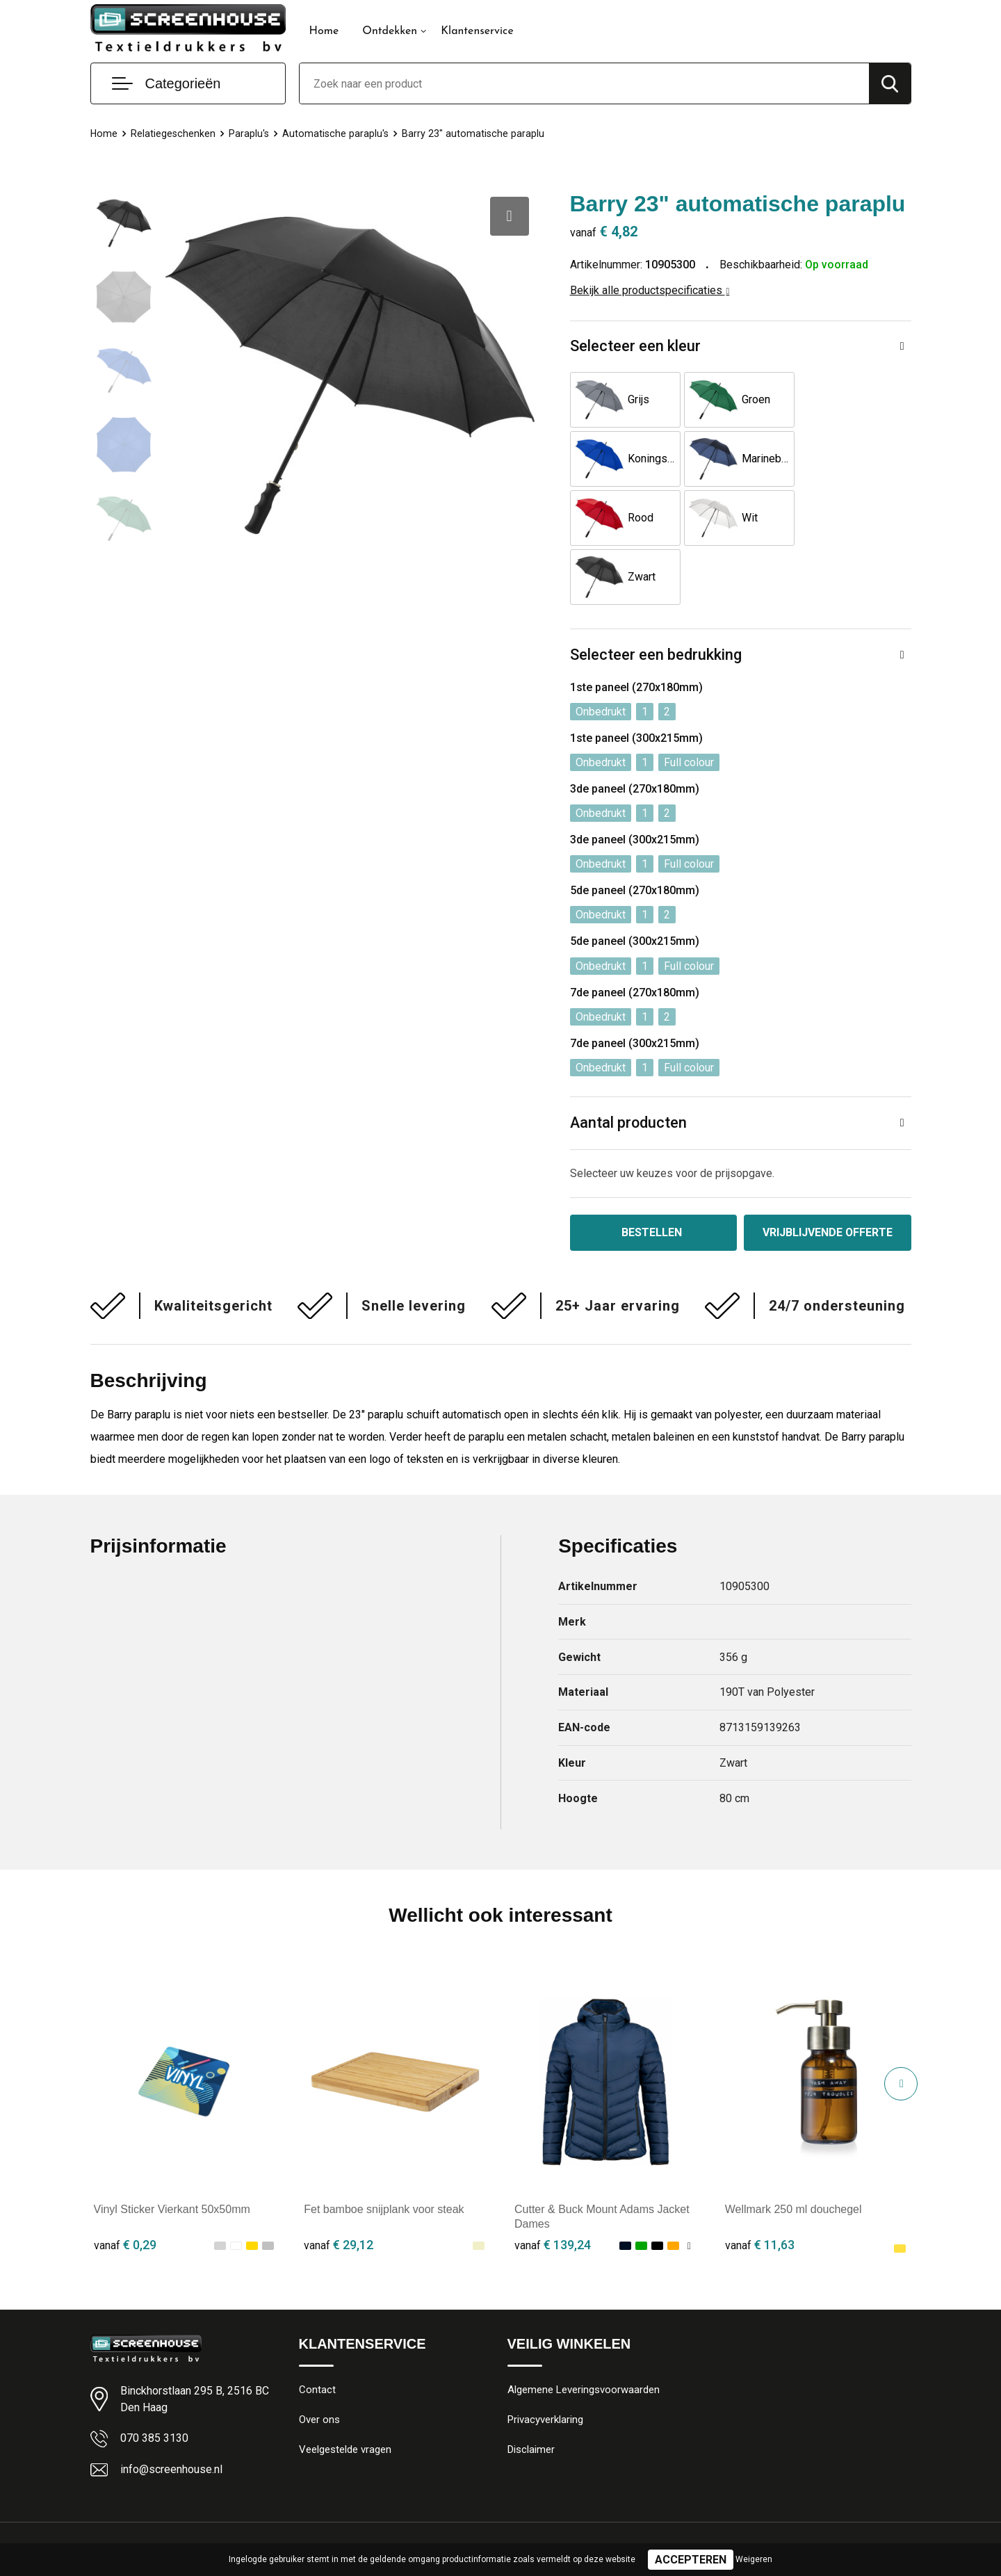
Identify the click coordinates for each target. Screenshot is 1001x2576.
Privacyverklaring (545, 2362)
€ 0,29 (125, 2185)
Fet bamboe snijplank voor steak (384, 2151)
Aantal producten (629, 1064)
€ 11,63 (760, 2185)
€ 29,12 (338, 2185)
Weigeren (753, 2559)
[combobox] (584, 83)
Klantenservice (477, 31)
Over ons (319, 2362)
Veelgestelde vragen (345, 2391)
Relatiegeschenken (174, 133)
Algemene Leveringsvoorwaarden (583, 2332)
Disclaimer (531, 2391)
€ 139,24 (552, 2185)
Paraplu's (250, 133)
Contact (317, 2332)
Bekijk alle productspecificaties (650, 290)
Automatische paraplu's (338, 133)
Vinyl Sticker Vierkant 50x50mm (172, 2151)
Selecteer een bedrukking (656, 596)
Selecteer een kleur (635, 346)
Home (324, 31)
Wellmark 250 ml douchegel (793, 2151)
